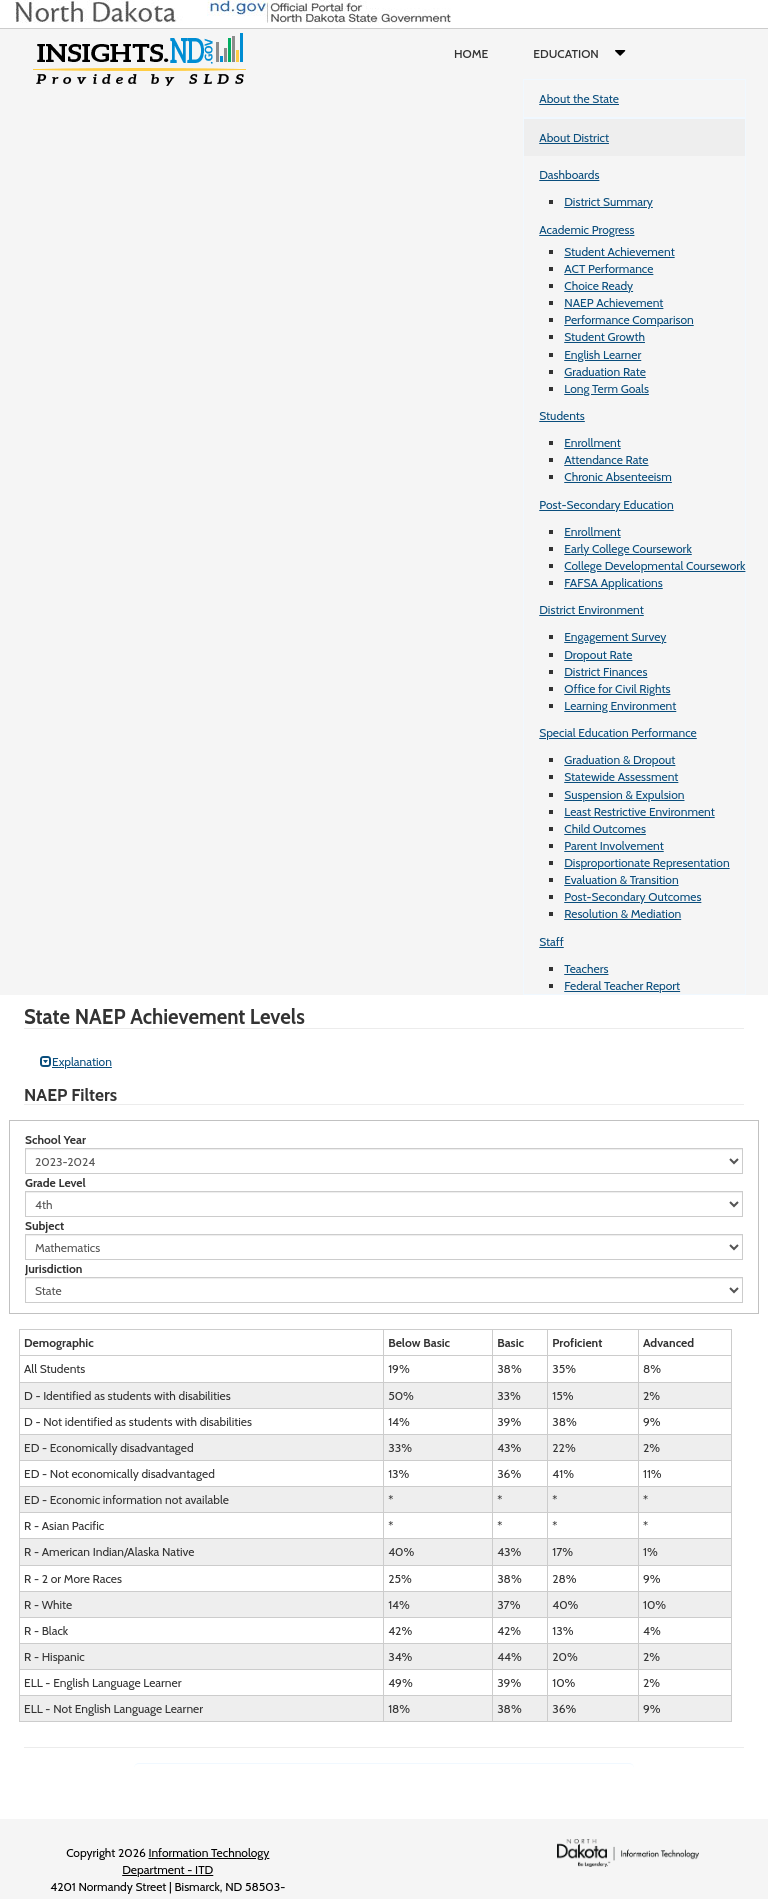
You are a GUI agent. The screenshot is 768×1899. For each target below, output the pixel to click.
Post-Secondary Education (606, 504)
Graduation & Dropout (619, 759)
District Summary (608, 201)
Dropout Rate (598, 654)
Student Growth (604, 336)
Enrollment (592, 442)
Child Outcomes (605, 828)
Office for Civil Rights (617, 688)
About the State (579, 98)
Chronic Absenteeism (618, 476)
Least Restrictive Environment (639, 811)
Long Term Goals (606, 388)
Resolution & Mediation (622, 913)
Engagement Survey (615, 636)
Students (562, 415)
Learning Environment (620, 705)
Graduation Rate (605, 371)
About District (574, 137)
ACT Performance (608, 268)
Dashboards (569, 174)
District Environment (591, 609)
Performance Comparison (629, 319)
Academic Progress (586, 229)
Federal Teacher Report (622, 985)
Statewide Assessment (621, 776)
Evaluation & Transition (621, 879)
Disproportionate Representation (646, 862)
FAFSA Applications (613, 582)
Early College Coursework (628, 548)
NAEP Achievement (613, 302)
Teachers (586, 968)
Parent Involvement (614, 845)
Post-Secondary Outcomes (632, 896)
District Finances (605, 671)
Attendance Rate (606, 459)
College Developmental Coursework (654, 565)
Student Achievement (619, 251)
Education (583, 54)
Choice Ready (598, 285)
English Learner (602, 354)
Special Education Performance (618, 732)
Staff (551, 941)
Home (471, 53)
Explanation (76, 1061)
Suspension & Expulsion (624, 794)
